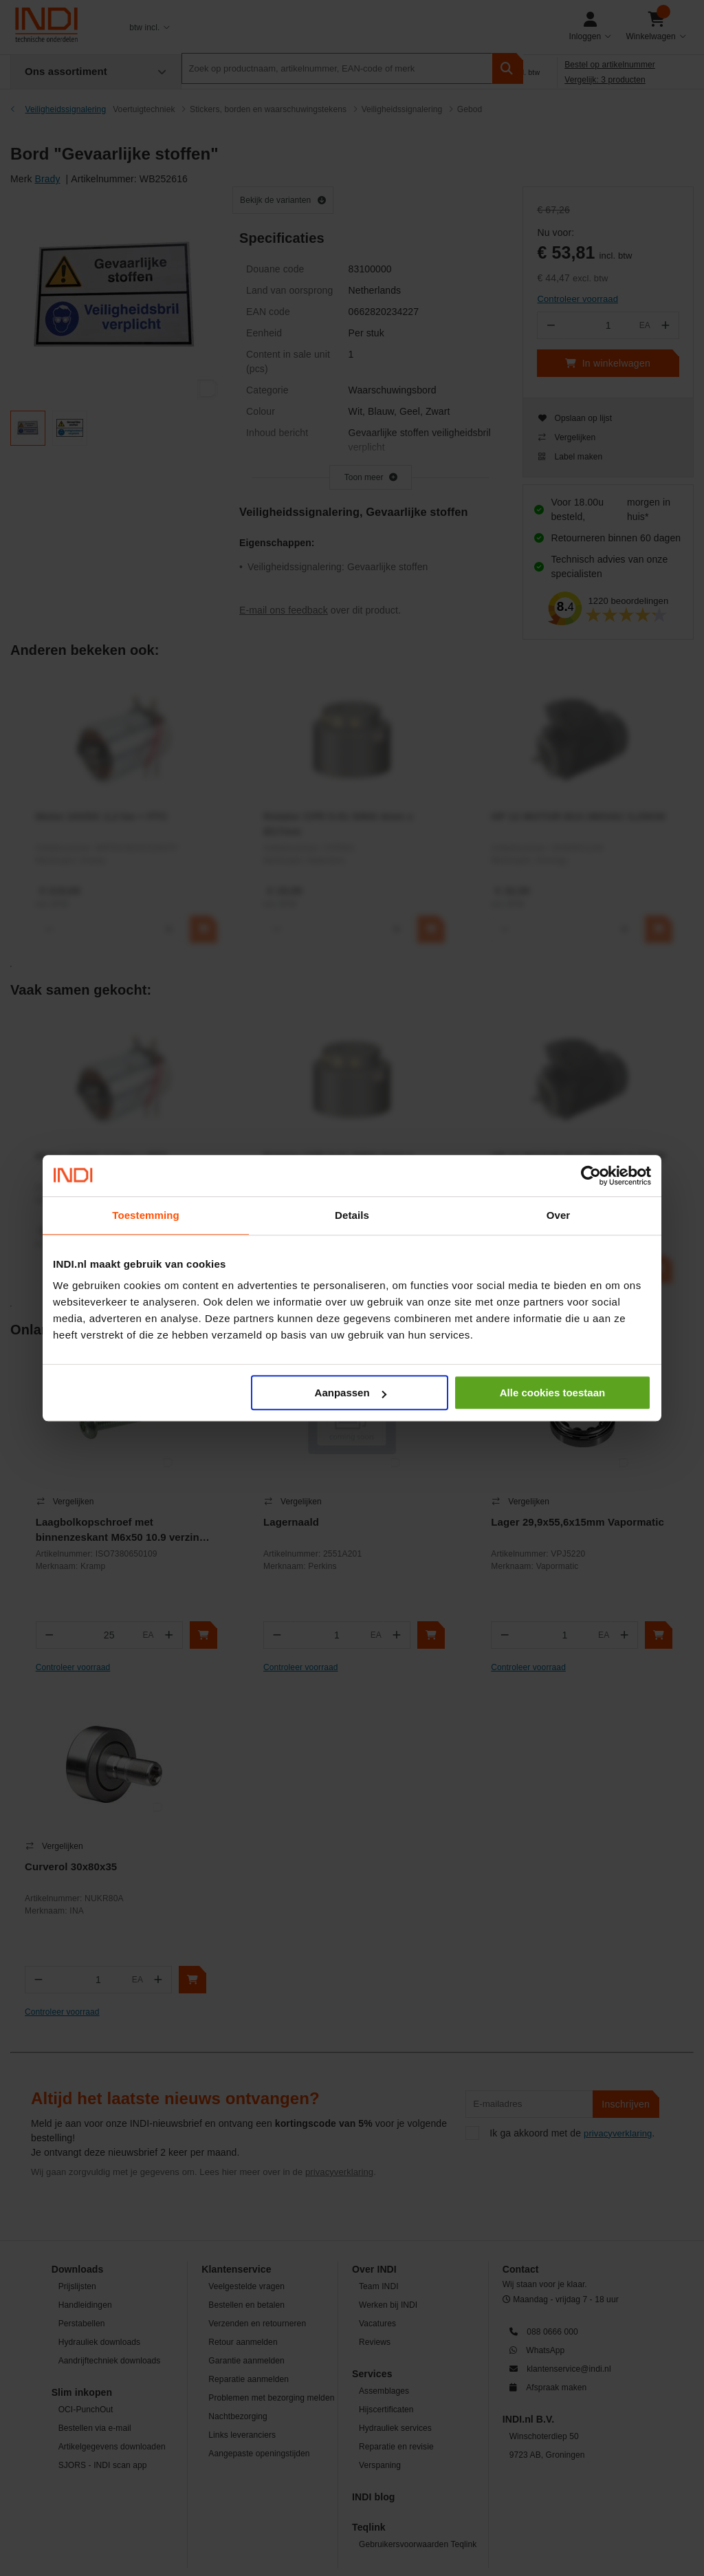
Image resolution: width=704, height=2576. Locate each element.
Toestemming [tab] (145, 1215)
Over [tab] (559, 1215)
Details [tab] (352, 1215)
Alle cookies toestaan (552, 1392)
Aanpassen (350, 1392)
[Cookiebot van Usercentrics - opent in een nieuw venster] (591, 1175)
